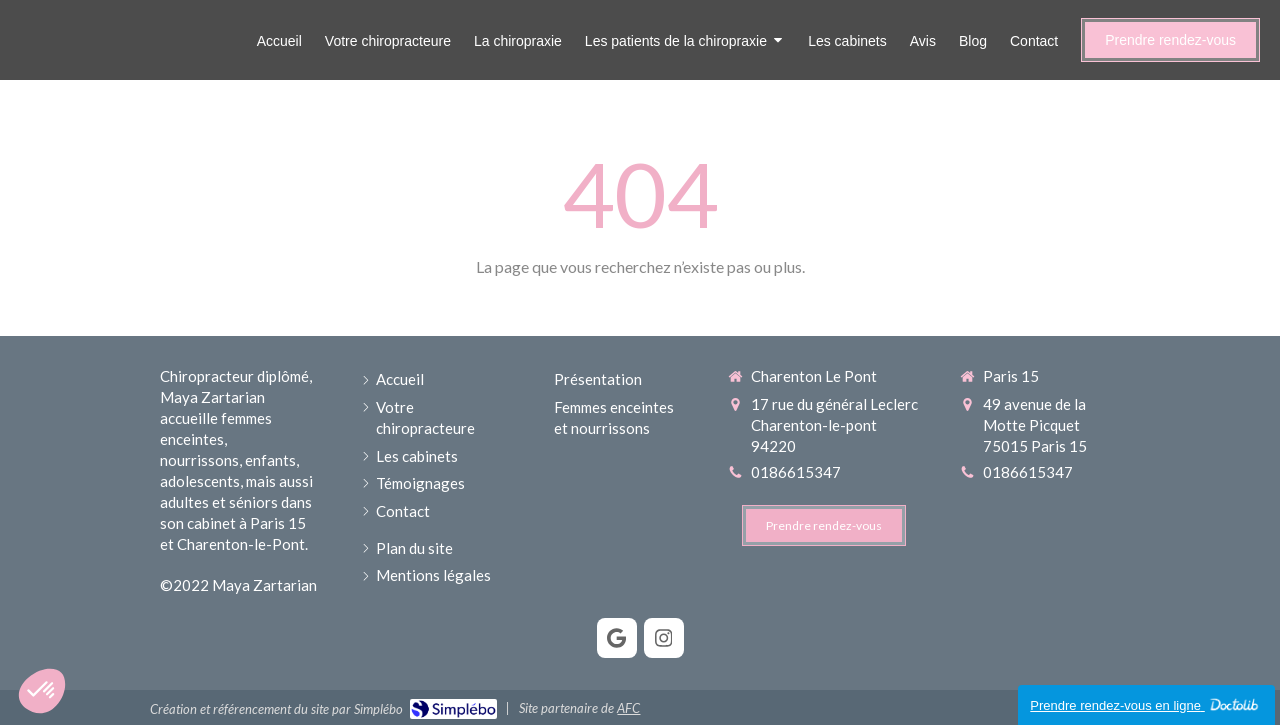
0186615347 (796, 472)
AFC (628, 708)
